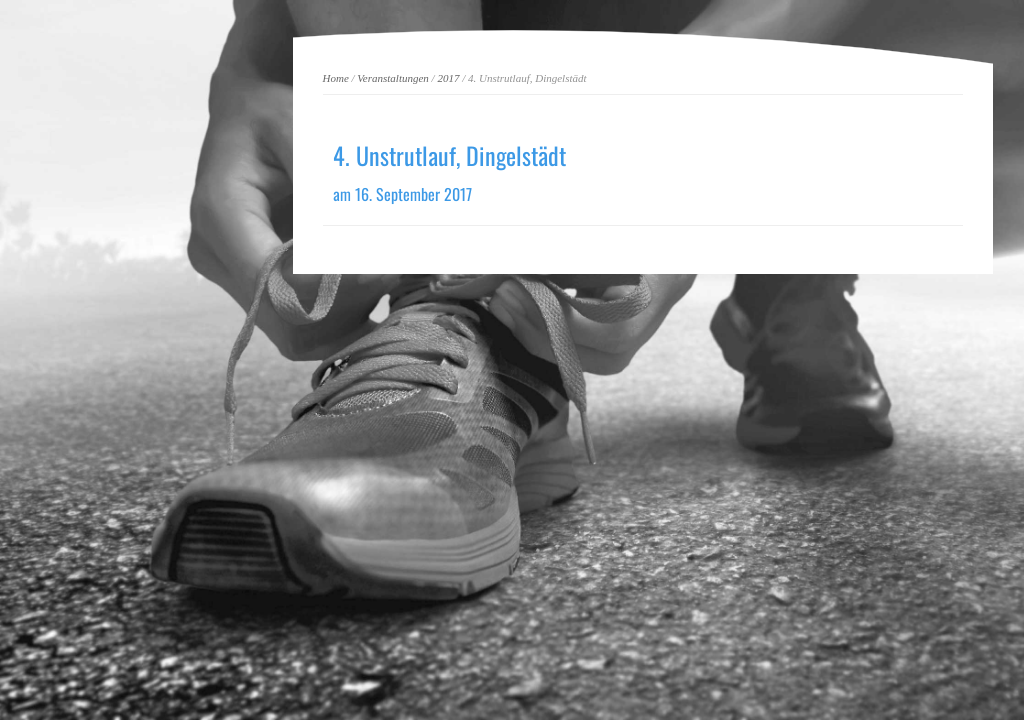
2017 (448, 78)
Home (336, 78)
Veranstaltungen (393, 78)
